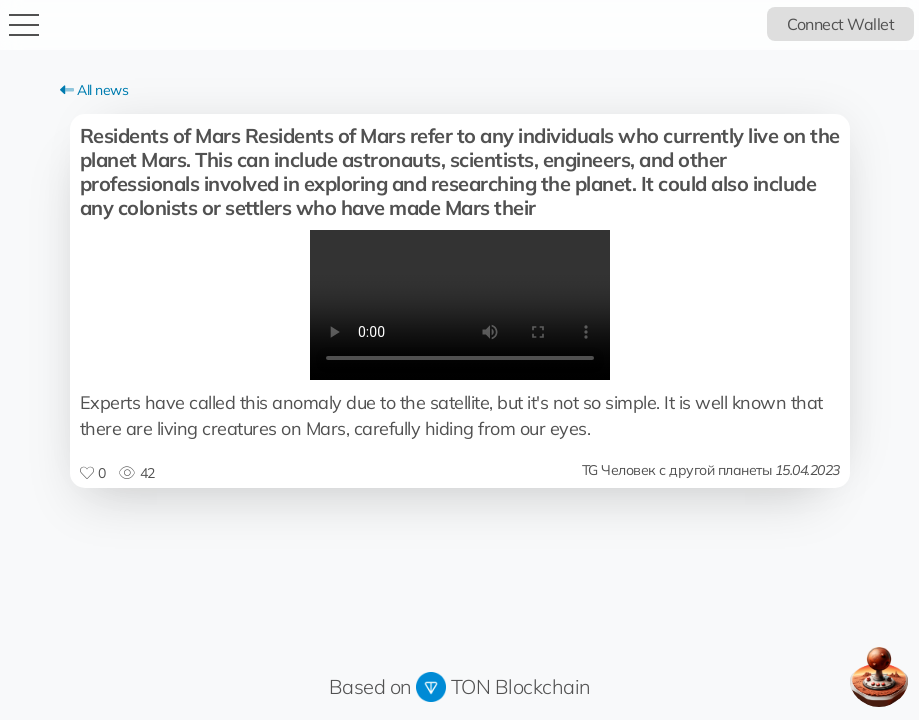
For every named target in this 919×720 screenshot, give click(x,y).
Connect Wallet (840, 24)
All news (94, 90)
